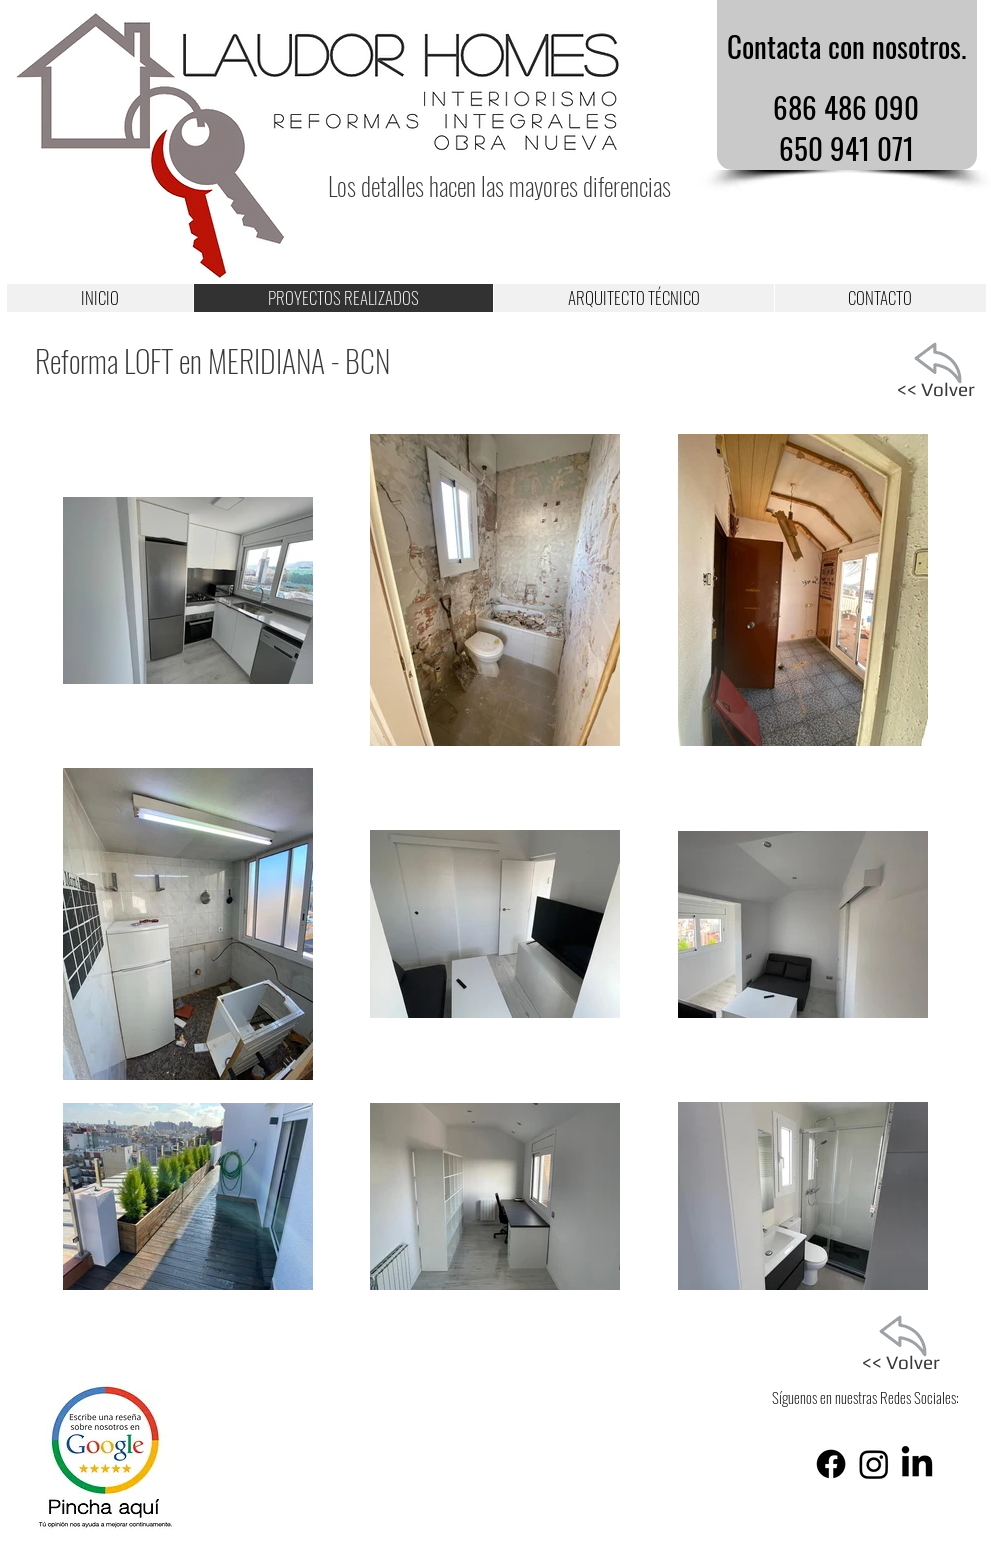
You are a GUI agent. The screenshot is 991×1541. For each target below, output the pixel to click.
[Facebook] (831, 1464)
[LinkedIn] (917, 1464)
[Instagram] (874, 1464)
